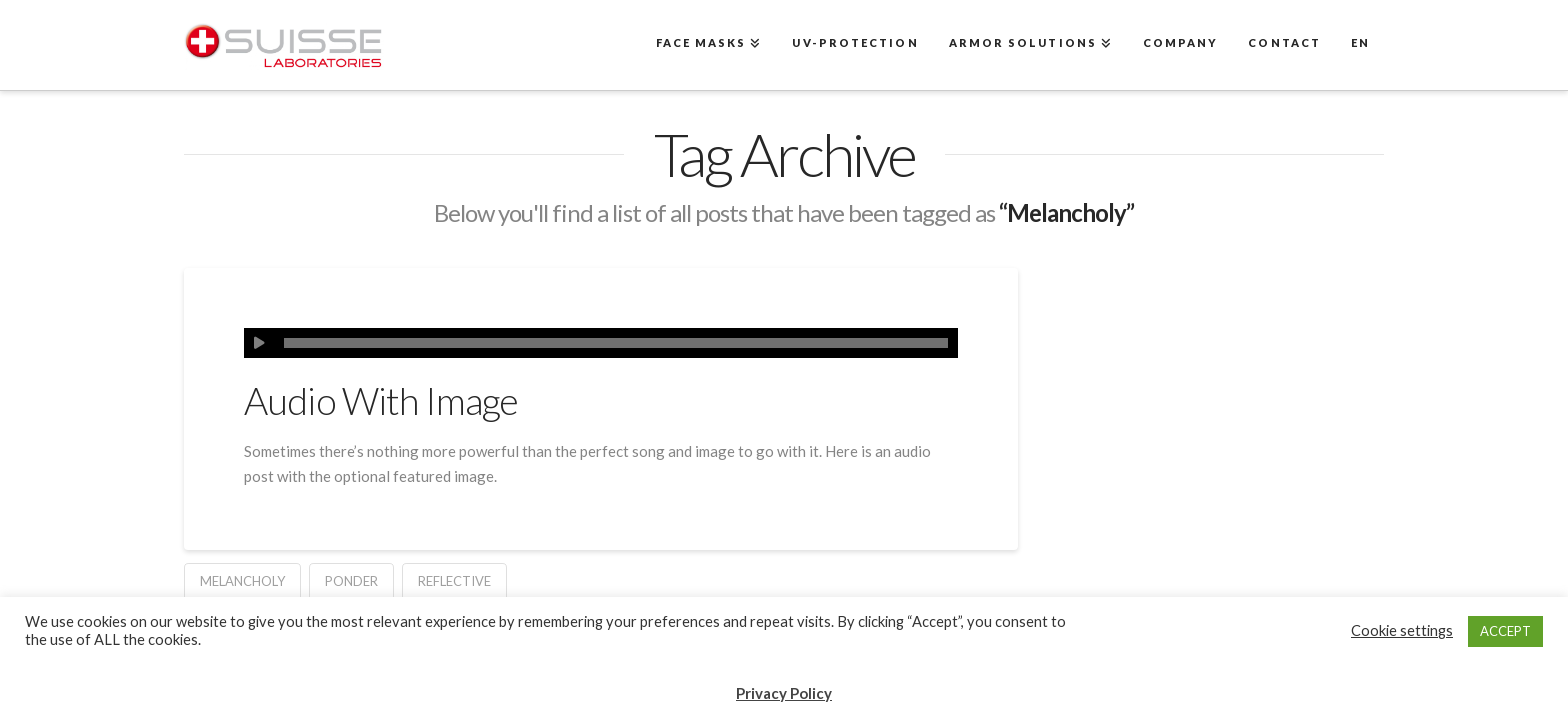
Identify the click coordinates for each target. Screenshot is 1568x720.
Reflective (454, 581)
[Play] (259, 343)
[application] (601, 343)
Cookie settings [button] (1402, 630)
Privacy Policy (784, 693)
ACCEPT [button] (1505, 631)
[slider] (616, 343)
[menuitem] (1359, 45)
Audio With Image (381, 400)
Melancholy (242, 581)
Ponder (351, 581)
